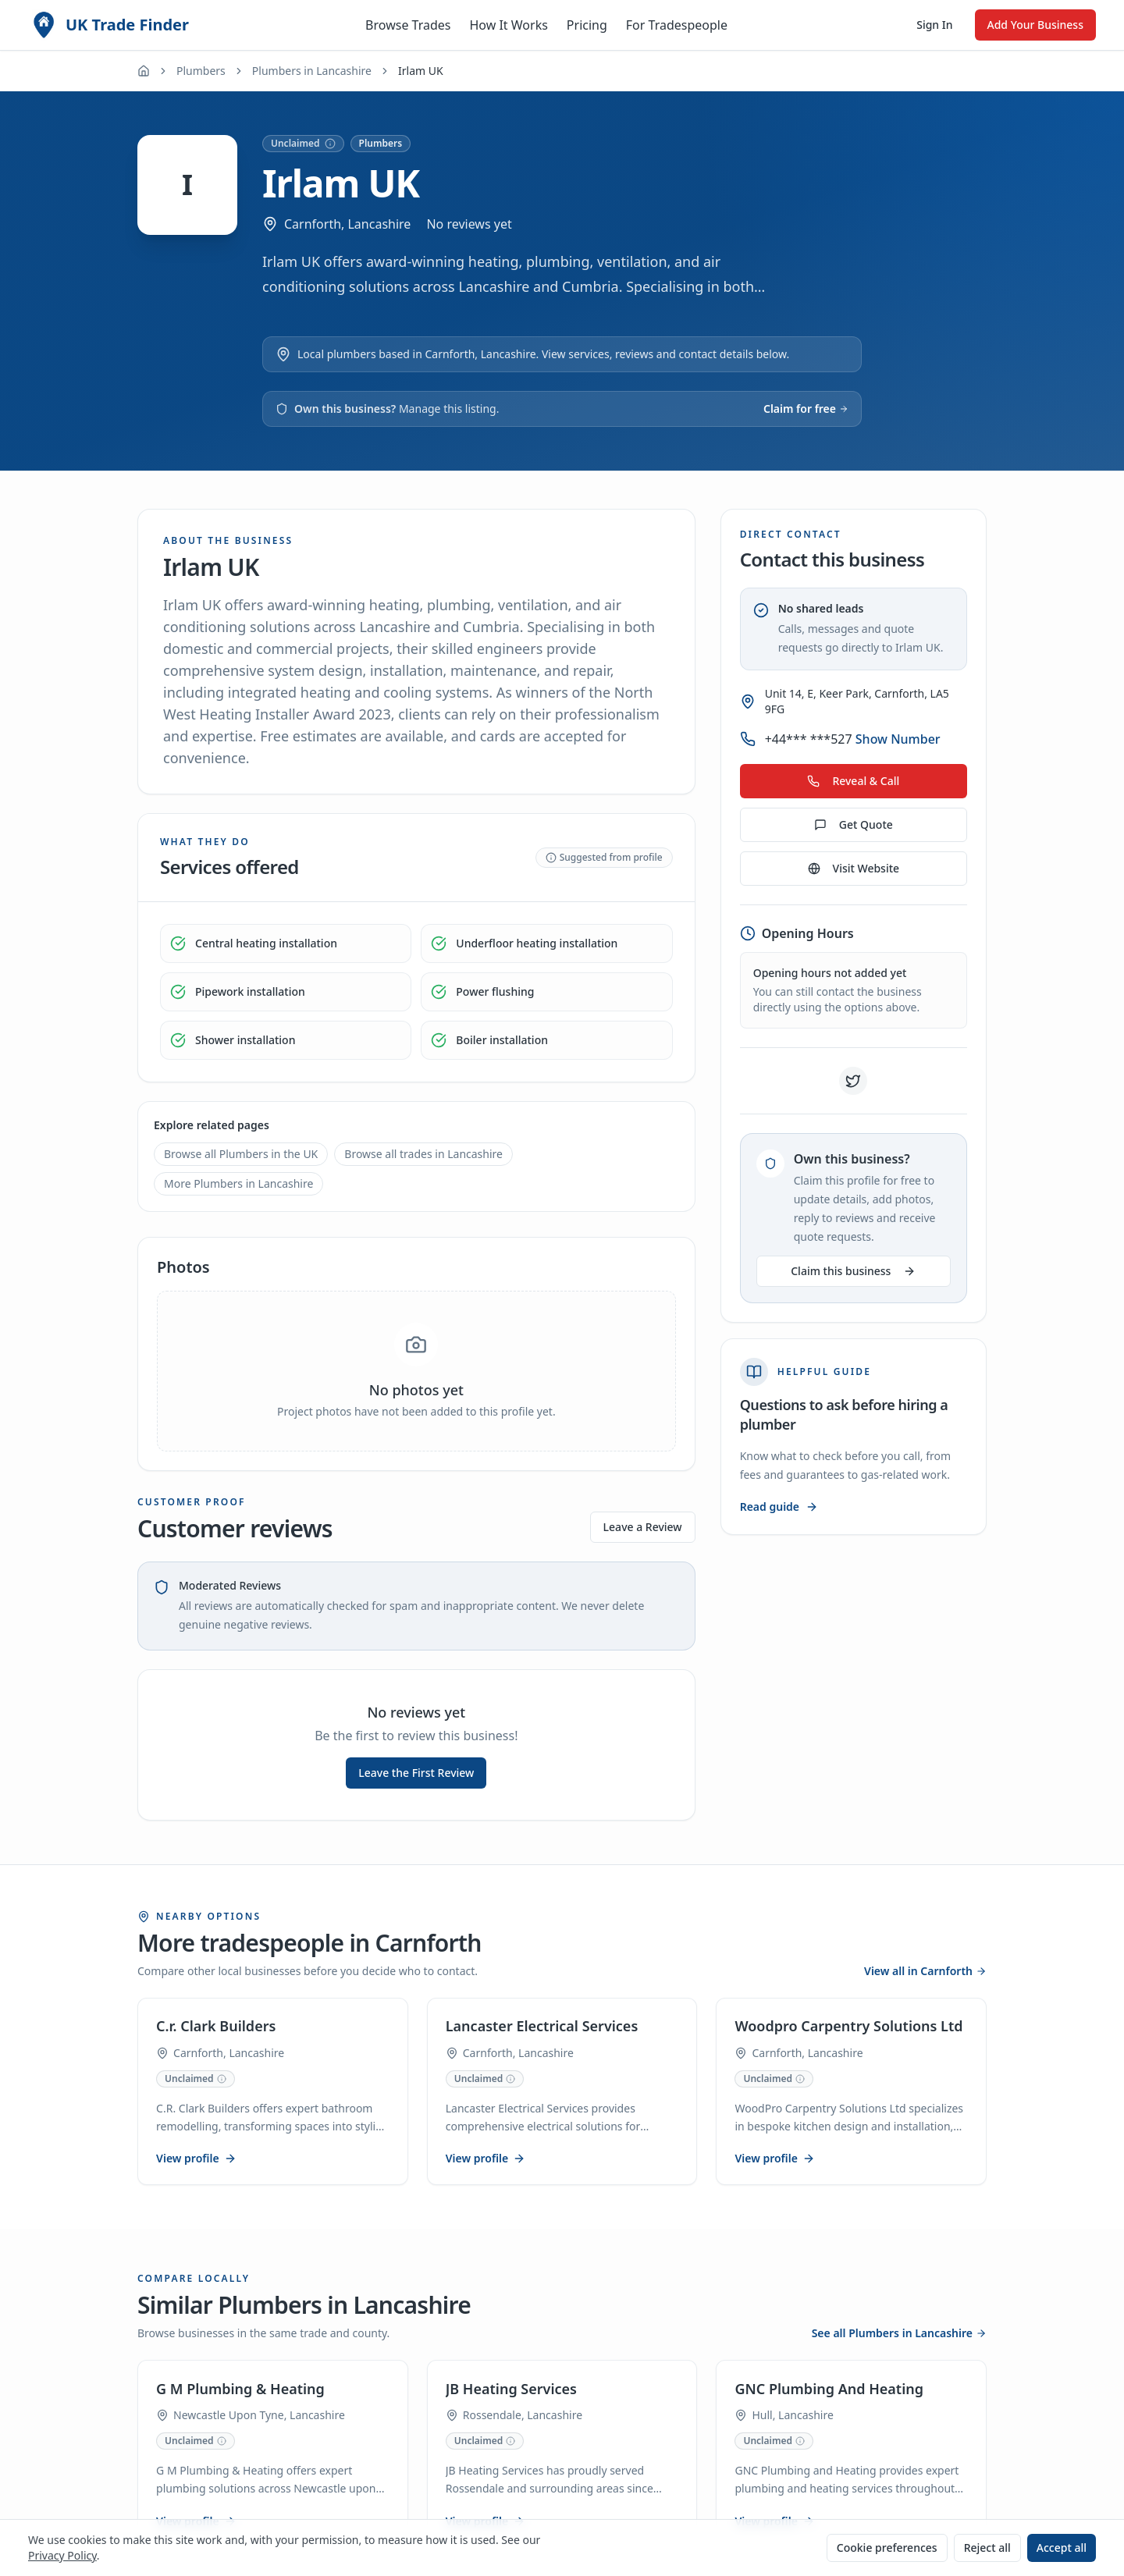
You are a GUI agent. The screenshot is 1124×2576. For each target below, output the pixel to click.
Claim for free (805, 408)
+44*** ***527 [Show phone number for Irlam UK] (853, 739)
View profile (197, 2158)
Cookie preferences (887, 2547)
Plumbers (201, 70)
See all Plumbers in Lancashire (899, 2334)
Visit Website (854, 868)
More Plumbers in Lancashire (238, 1183)
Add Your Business (1035, 24)
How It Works (508, 25)
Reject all (987, 2547)
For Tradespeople (676, 25)
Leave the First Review (416, 1772)
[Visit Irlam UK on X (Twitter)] (853, 1081)
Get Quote (853, 824)
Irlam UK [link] (420, 70)
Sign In (934, 24)
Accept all (1062, 2547)
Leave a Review (642, 1526)
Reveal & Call (853, 780)
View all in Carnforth (925, 1970)
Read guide (779, 1506)
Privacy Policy (62, 2555)
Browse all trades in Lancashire (423, 1153)
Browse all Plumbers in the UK (241, 1153)
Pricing (587, 25)
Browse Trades (407, 25)
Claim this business (853, 1270)
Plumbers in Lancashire (312, 70)
